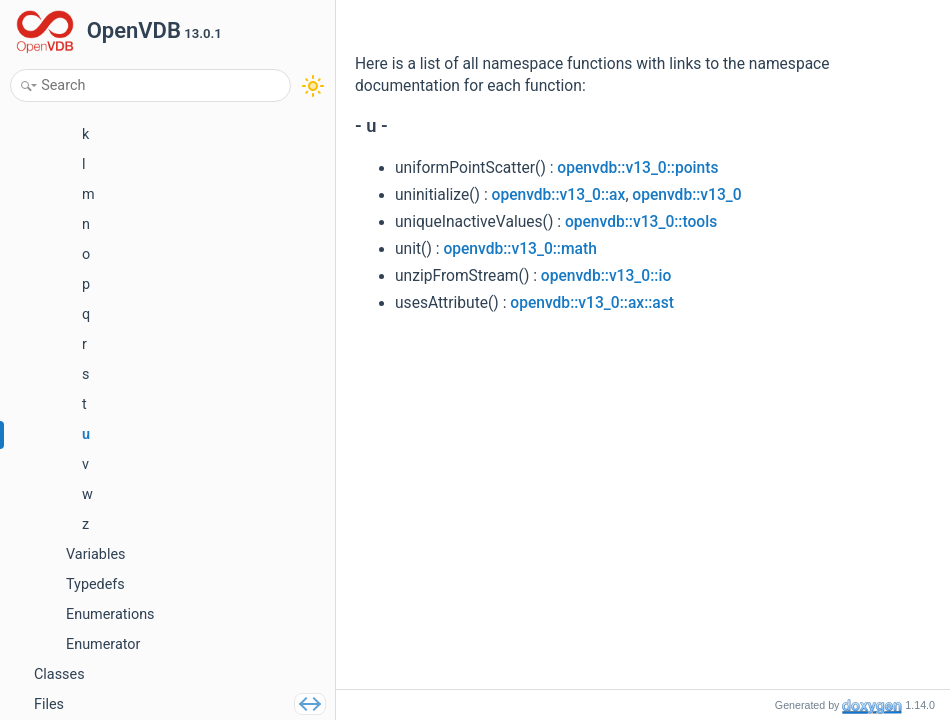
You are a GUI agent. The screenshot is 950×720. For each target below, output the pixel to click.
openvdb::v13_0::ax (559, 195)
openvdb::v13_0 (686, 195)
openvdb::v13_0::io (606, 276)
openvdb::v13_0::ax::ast (592, 303)
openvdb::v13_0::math (519, 249)
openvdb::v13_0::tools (641, 222)
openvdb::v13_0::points (637, 168)
